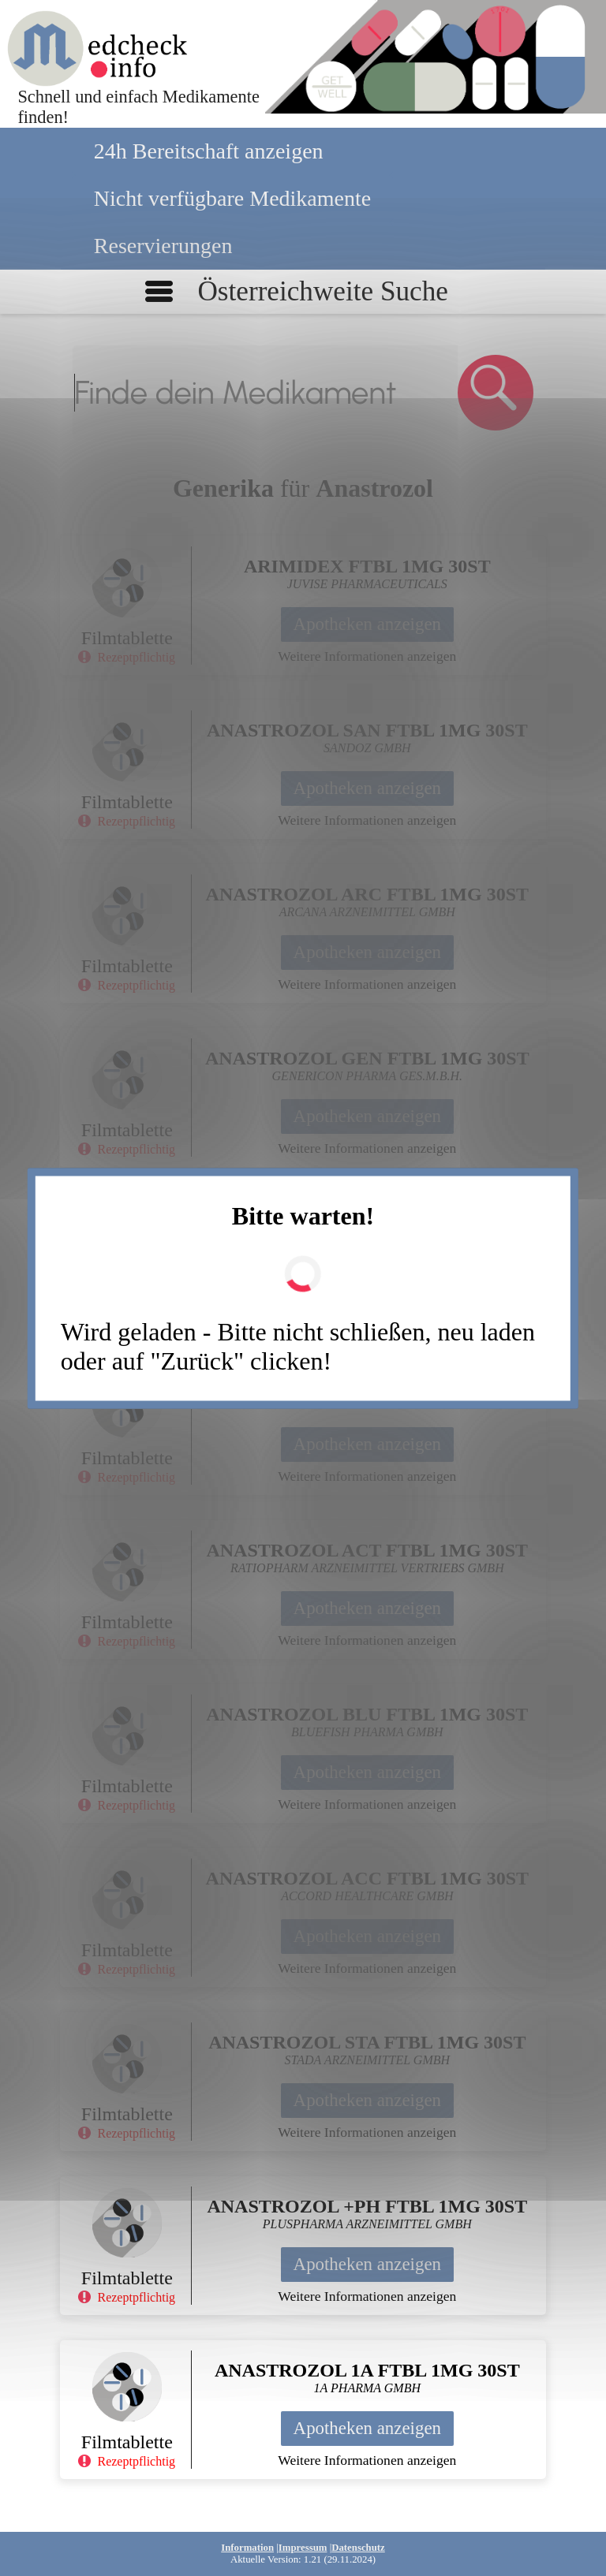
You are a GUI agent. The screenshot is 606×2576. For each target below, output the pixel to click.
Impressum (303, 2547)
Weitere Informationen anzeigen (367, 656)
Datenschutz (358, 2547)
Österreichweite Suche (322, 291)
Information (247, 2547)
